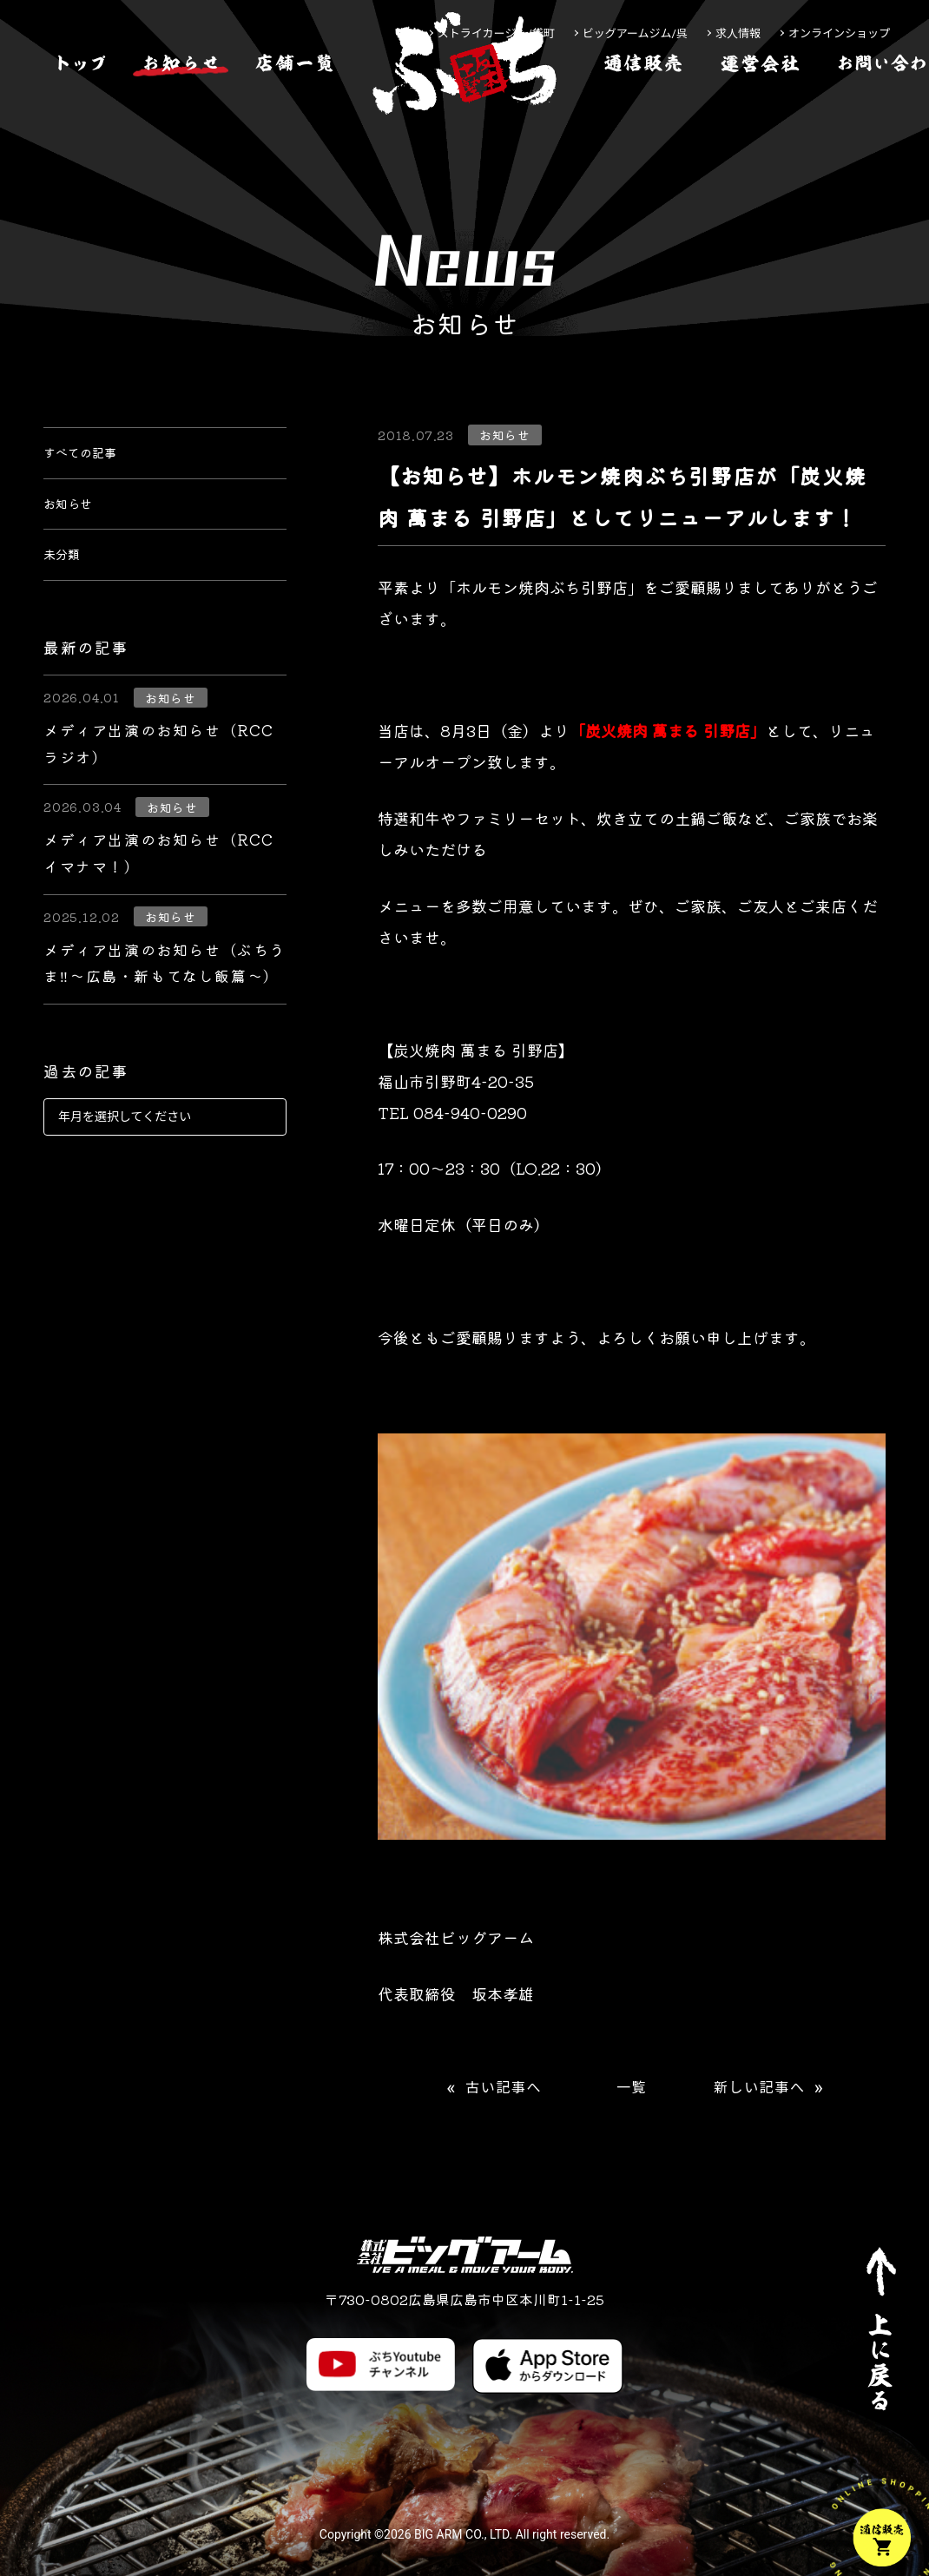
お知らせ (74, 521)
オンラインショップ (839, 33)
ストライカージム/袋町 (496, 33)
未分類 (66, 583)
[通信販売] (643, 116)
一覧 (631, 2087)
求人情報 (738, 33)
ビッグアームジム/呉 (635, 33)
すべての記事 (90, 458)
